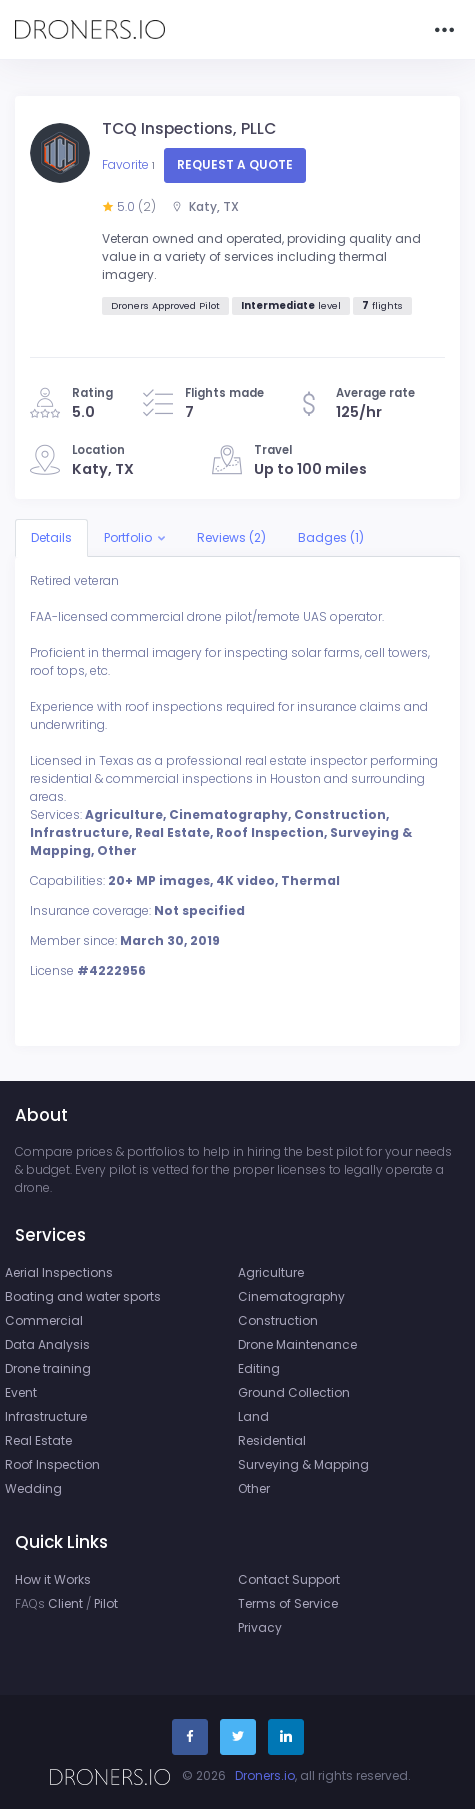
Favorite (130, 164)
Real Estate (38, 1440)
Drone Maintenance (297, 1344)
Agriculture (271, 1272)
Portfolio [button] (128, 537)
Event (21, 1392)
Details (51, 537)
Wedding (33, 1488)
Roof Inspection (52, 1464)
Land (253, 1416)
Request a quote (235, 164)
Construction (278, 1320)
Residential (272, 1440)
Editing (259, 1368)
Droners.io (265, 1775)
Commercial (44, 1320)
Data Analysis (47, 1344)
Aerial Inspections (59, 1272)
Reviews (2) (231, 537)
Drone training (48, 1368)
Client (65, 1603)
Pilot (106, 1603)
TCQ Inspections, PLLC (189, 128)
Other (254, 1488)
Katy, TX (205, 206)
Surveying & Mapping (303, 1464)
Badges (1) (331, 537)
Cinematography (291, 1296)
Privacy (260, 1627)
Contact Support (289, 1579)
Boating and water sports (83, 1296)
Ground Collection (294, 1392)
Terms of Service (288, 1603)
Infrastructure (46, 1416)
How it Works (53, 1579)
